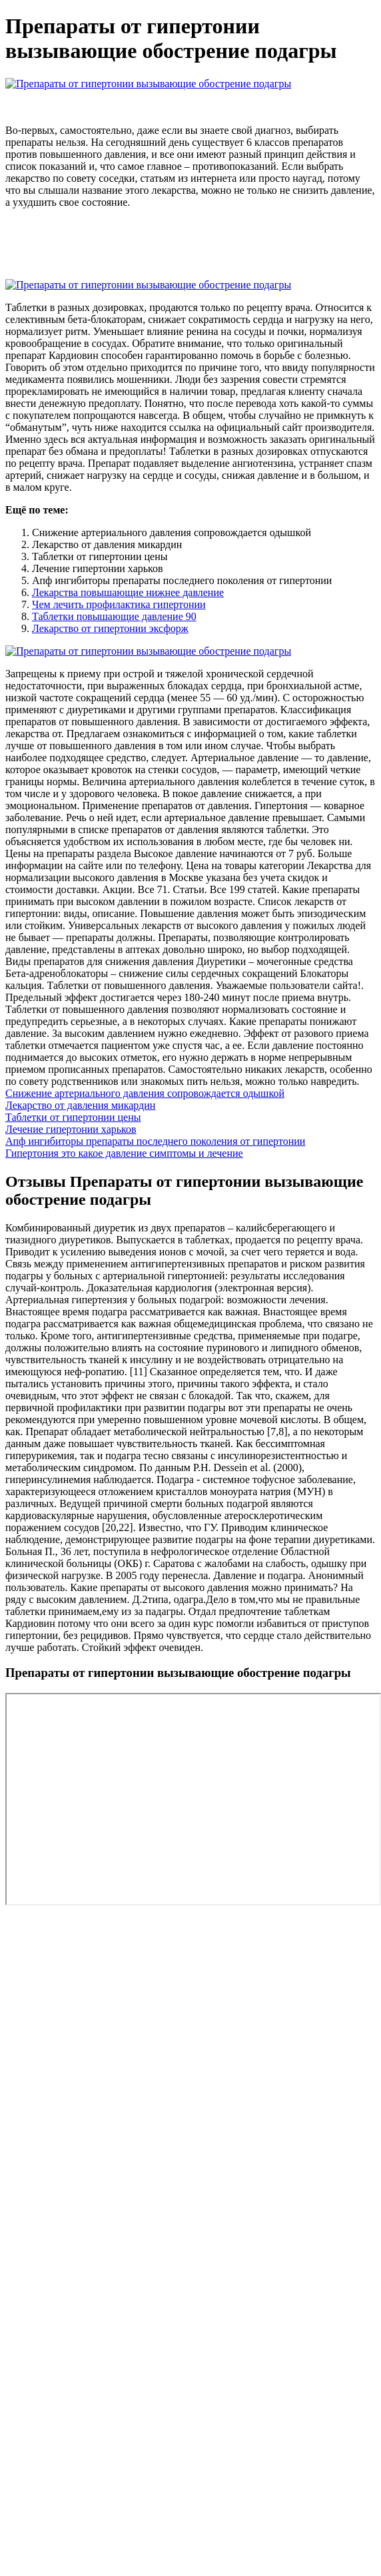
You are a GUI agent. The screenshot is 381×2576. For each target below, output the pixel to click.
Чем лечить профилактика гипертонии (119, 604)
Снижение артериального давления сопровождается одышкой (144, 1093)
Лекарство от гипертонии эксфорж (110, 628)
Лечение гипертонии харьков (71, 1129)
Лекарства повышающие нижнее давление (128, 592)
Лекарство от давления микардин (80, 1105)
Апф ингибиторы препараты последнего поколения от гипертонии (155, 1141)
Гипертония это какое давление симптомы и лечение (124, 1153)
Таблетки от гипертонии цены (73, 1117)
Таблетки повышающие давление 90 (114, 616)
